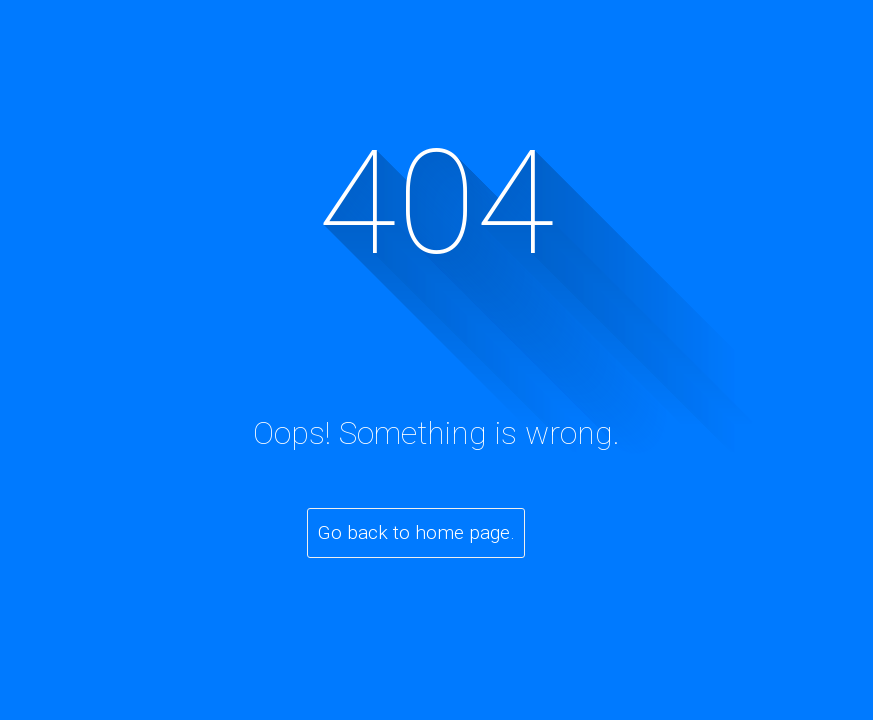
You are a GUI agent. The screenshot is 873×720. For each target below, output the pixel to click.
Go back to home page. (416, 532)
